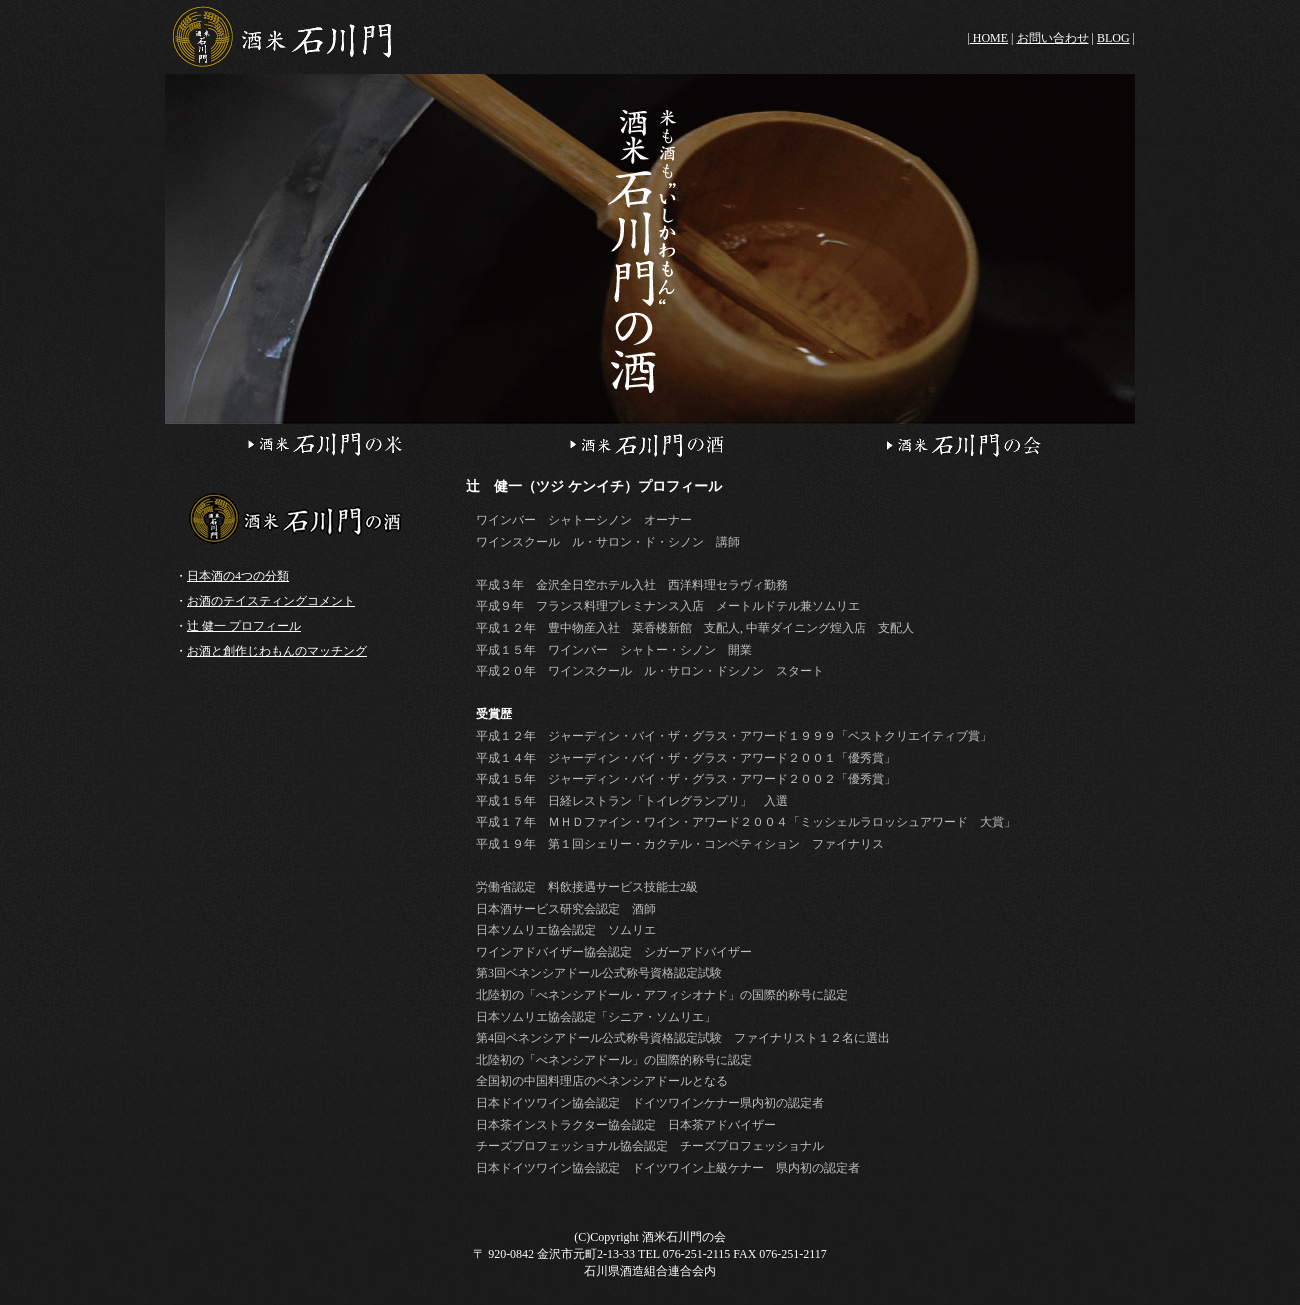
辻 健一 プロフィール (244, 626)
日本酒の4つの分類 (238, 576)
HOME (989, 38)
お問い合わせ (1053, 38)
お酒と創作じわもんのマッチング (277, 651)
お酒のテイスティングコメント (271, 601)
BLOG (1113, 38)
